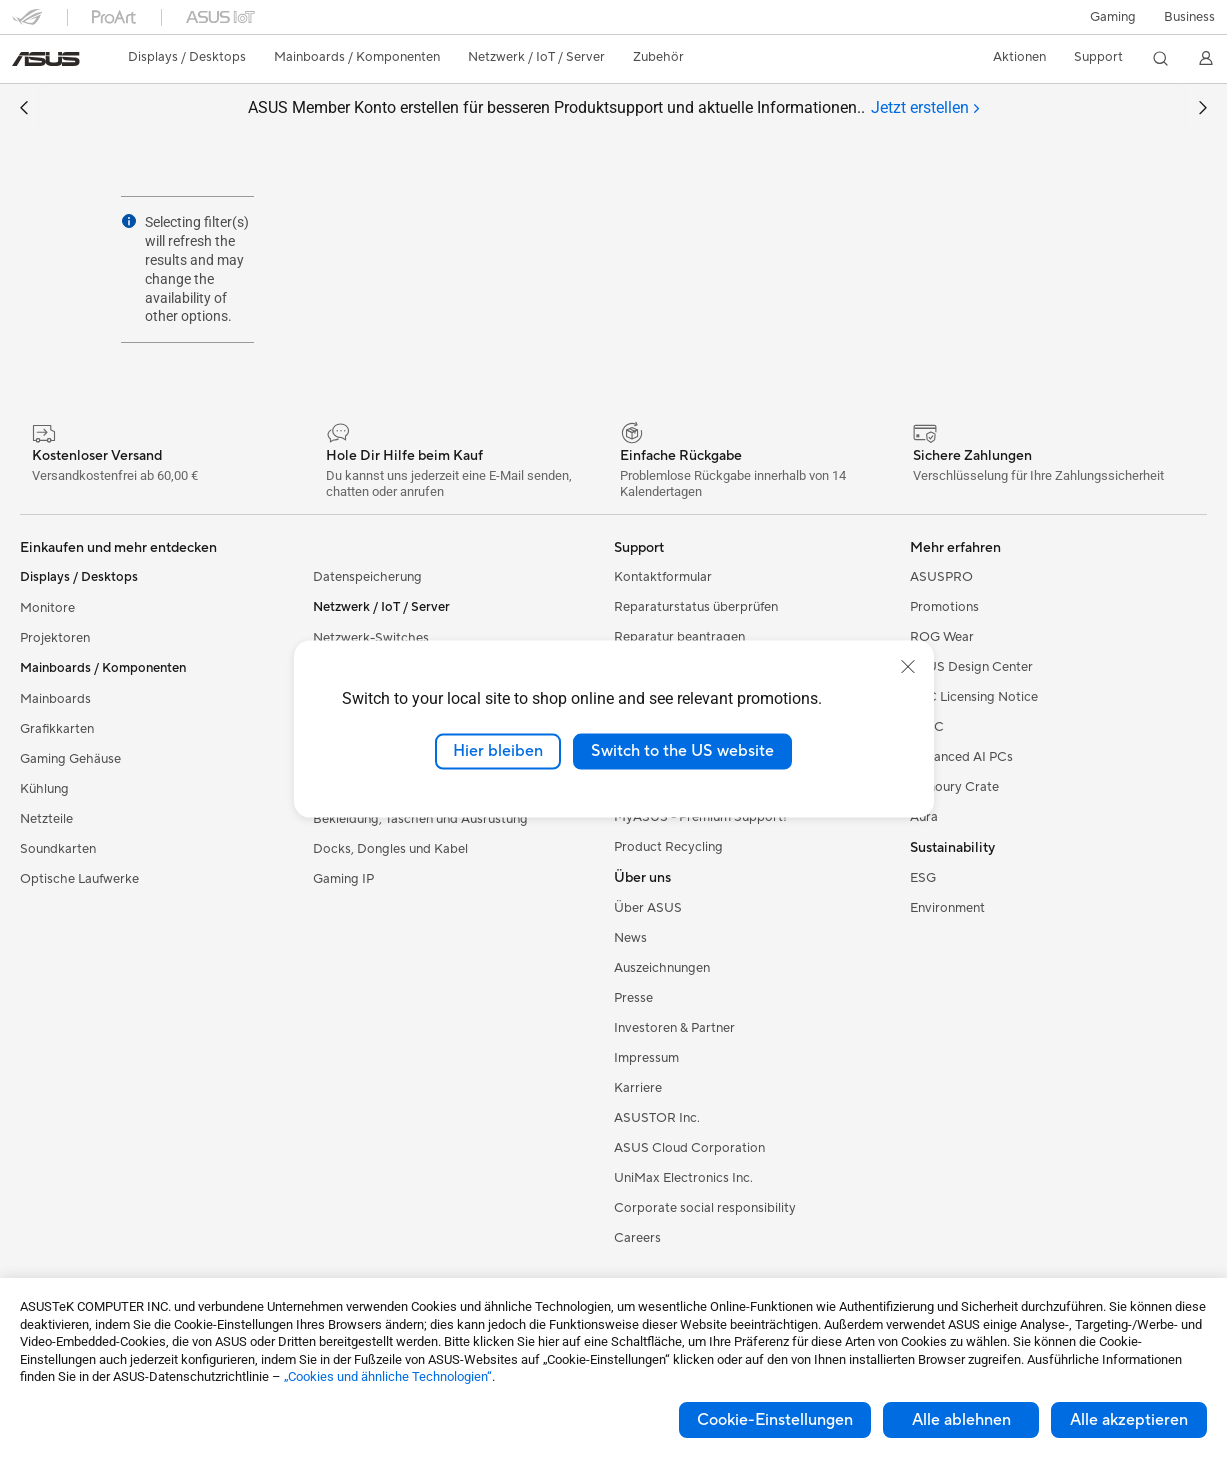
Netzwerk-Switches (371, 638)
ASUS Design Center (971, 667)
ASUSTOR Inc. (657, 1118)
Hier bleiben (498, 751)
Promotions (944, 607)
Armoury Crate (954, 787)
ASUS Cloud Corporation (689, 1148)
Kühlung (44, 789)
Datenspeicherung (367, 577)
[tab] (925, 108)
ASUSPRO (941, 577)
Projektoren (55, 638)
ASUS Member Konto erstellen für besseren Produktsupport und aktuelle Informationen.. (613, 108)
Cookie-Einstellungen (775, 1420)
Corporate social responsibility (705, 1208)
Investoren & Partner (674, 1028)
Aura (924, 817)
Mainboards (55, 699)
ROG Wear (942, 637)
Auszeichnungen (662, 968)
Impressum (646, 1058)
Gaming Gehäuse (70, 759)
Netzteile (46, 819)
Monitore (47, 608)
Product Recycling (668, 847)
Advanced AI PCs (961, 757)
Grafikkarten (57, 729)
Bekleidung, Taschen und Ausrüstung (420, 819)
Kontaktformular (663, 577)
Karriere (638, 1088)
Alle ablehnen (961, 1420)
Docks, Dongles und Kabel (390, 849)
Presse (633, 998)
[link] (46, 59)
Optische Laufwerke (79, 879)
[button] (1113, 17)
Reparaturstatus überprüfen (696, 607)
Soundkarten (58, 849)
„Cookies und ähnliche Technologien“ (388, 1376)
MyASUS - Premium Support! (700, 817)
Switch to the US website (682, 751)
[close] (908, 667)
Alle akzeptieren (1129, 1420)
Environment (947, 908)
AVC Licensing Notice (974, 697)
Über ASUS (648, 908)
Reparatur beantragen (679, 637)
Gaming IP (343, 879)
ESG (923, 878)
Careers (637, 1238)
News (630, 938)
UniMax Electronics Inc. (683, 1178)
